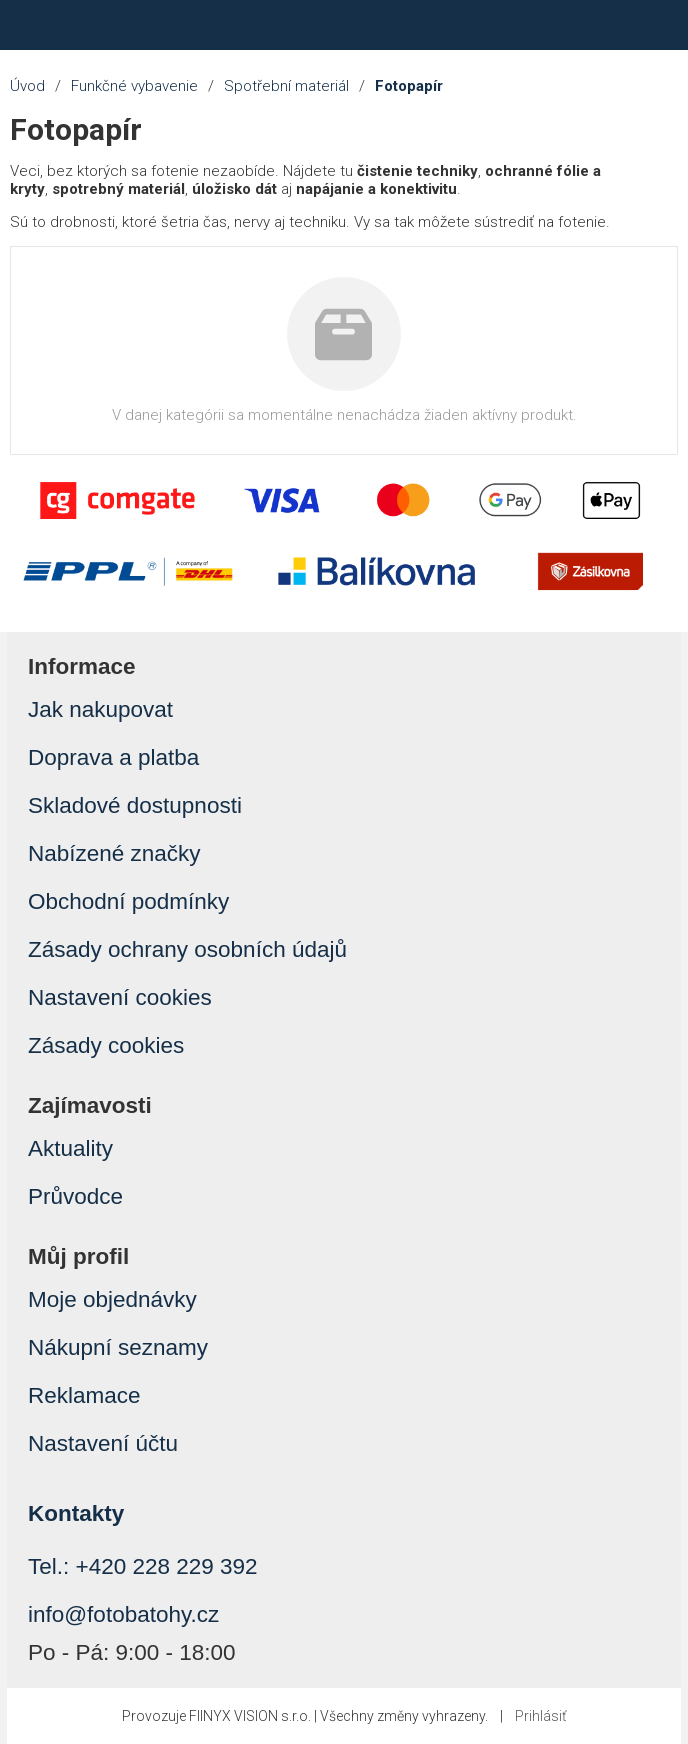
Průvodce (75, 1196)
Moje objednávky (112, 1299)
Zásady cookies (106, 1045)
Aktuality (70, 1148)
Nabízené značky (114, 853)
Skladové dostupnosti (135, 805)
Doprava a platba (113, 757)
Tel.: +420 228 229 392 (143, 1566)
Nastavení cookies (120, 997)
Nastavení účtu (103, 1443)
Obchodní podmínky (128, 901)
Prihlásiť (541, 1716)
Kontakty (76, 1513)
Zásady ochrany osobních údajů (187, 949)
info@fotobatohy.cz (123, 1614)
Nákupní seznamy (118, 1347)
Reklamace (84, 1395)
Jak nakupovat (100, 709)
